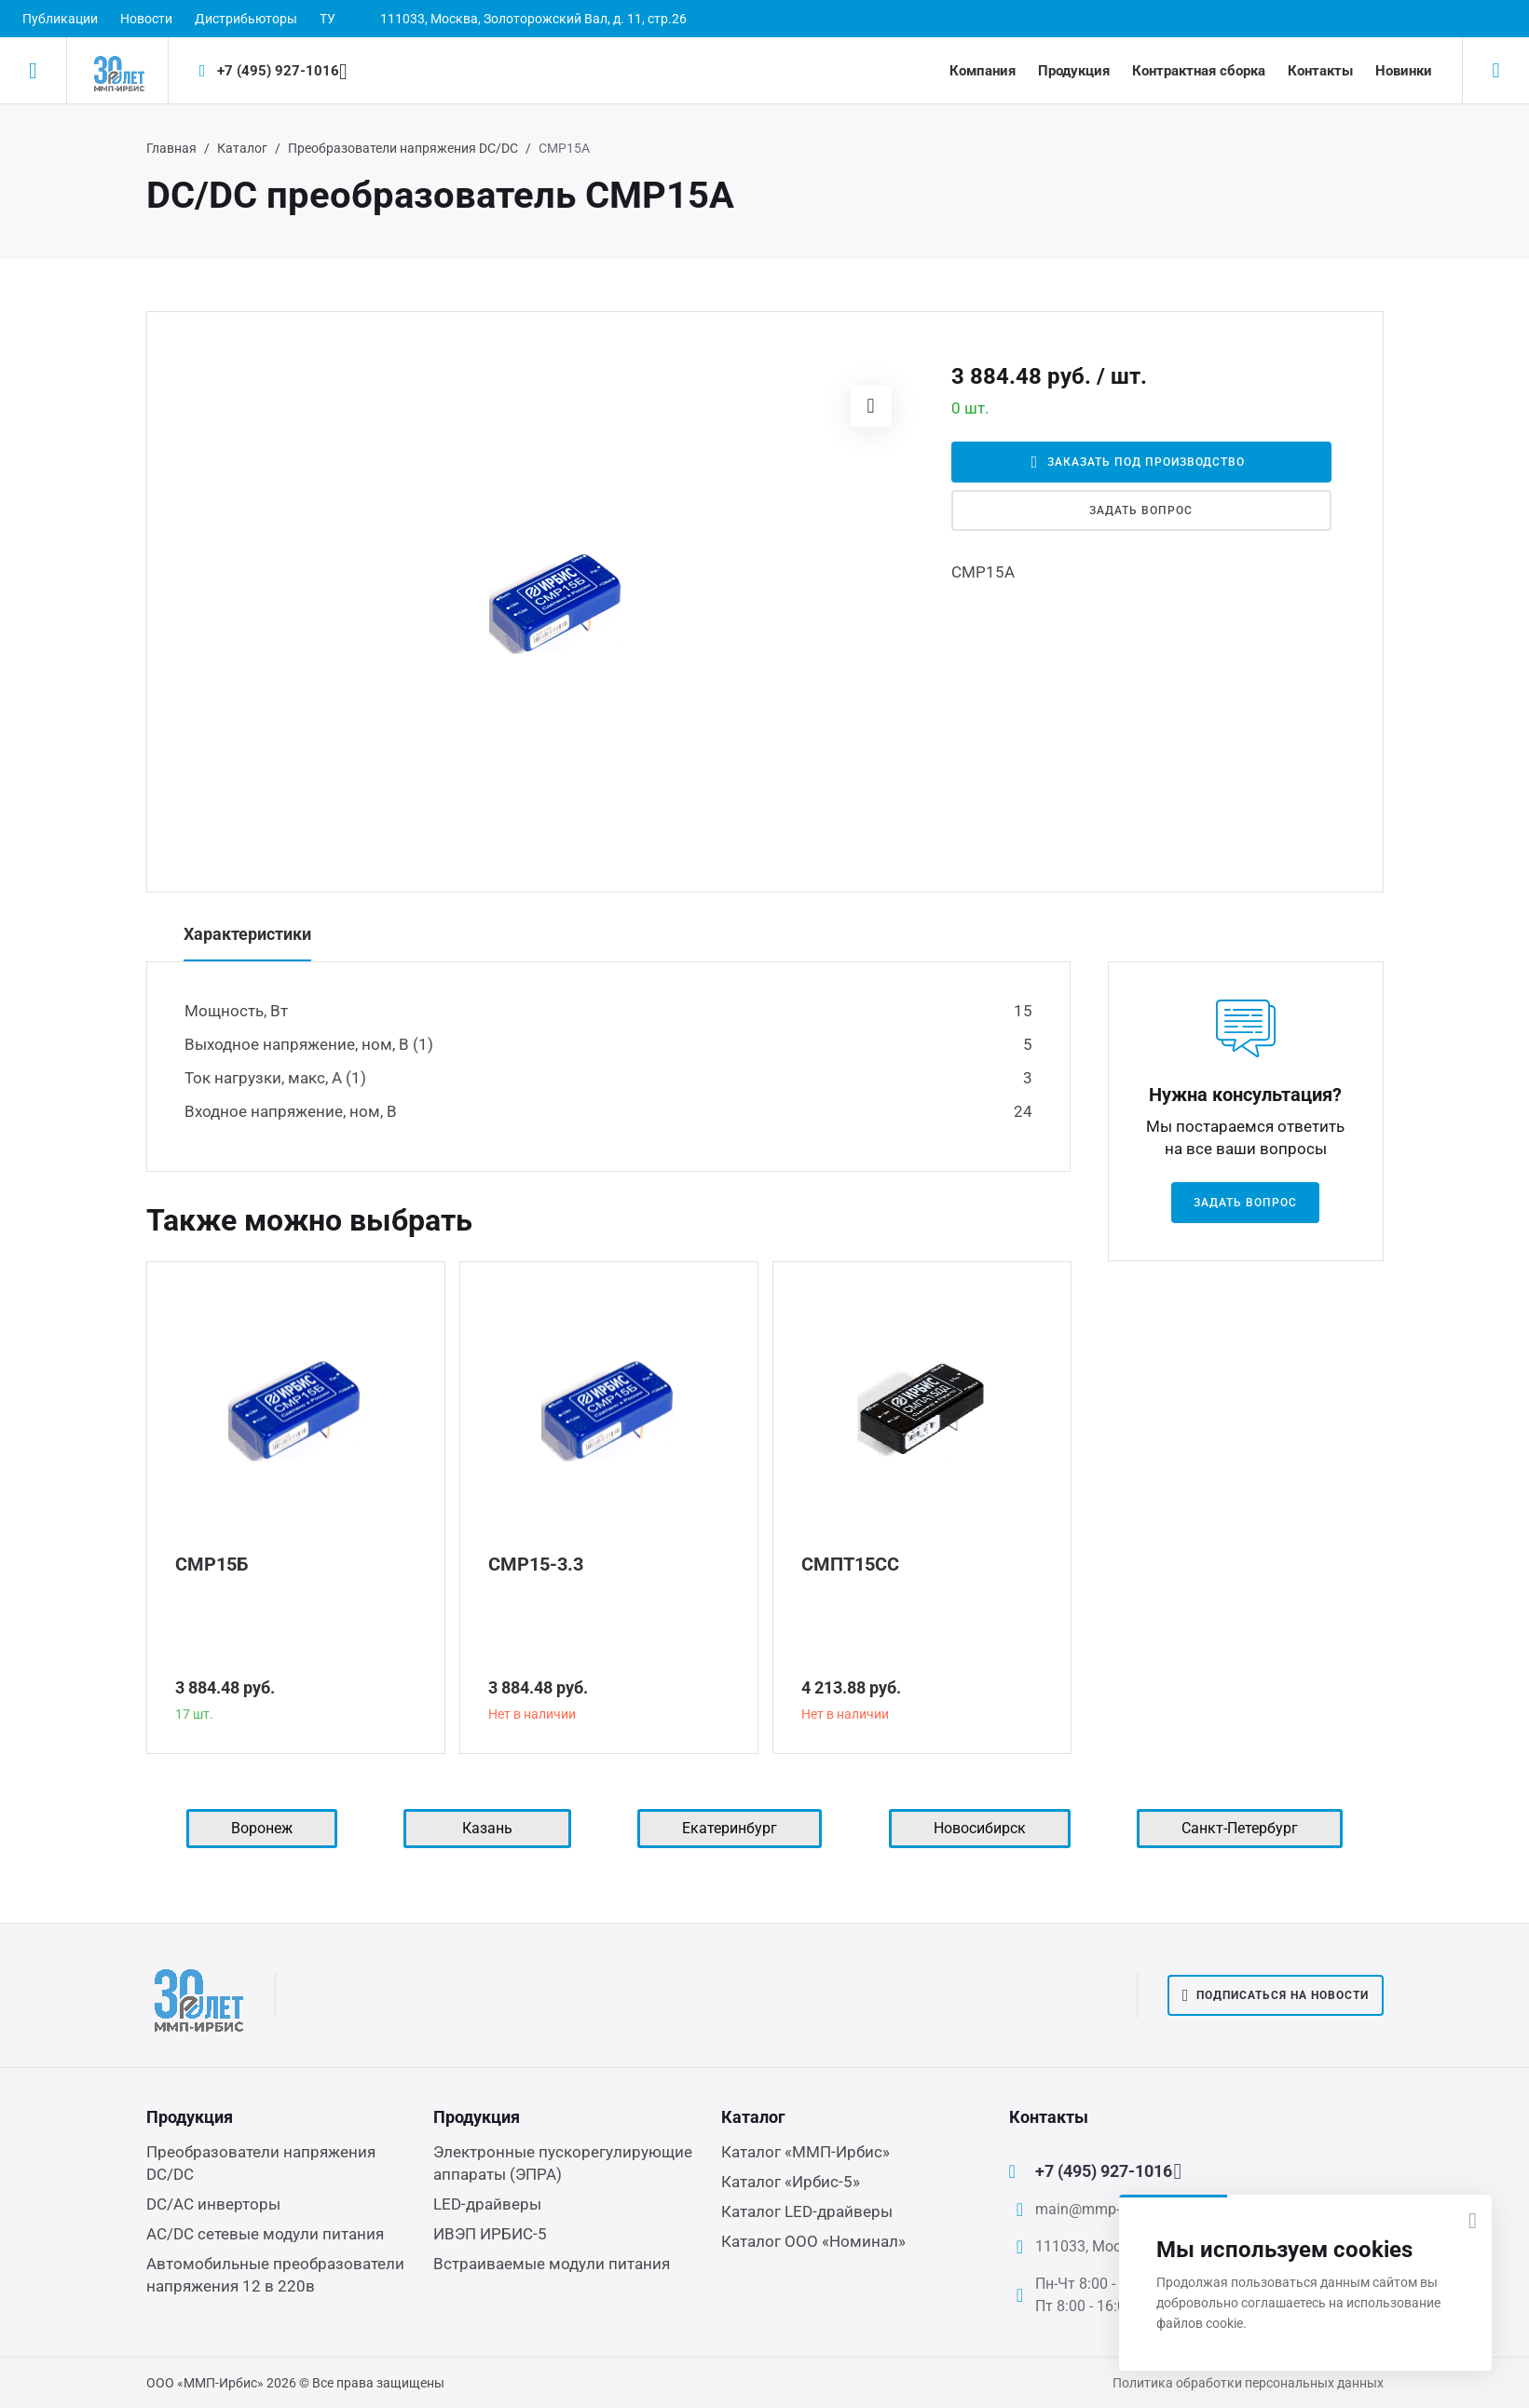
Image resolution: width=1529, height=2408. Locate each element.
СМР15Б (212, 1564)
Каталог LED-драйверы (807, 2211)
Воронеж (262, 1828)
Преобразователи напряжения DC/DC (403, 148)
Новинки (1403, 70)
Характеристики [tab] (247, 934)
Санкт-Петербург (1239, 1828)
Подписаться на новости (1275, 1995)
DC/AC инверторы (213, 2204)
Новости (146, 18)
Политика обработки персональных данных (1248, 2382)
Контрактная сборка (1198, 70)
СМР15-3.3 (535, 1564)
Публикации (60, 18)
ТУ (327, 18)
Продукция (1074, 70)
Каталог (242, 148)
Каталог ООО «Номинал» (813, 2241)
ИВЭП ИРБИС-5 (490, 2233)
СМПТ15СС (850, 1564)
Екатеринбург (729, 1828)
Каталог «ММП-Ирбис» (805, 2152)
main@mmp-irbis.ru (1100, 2209)
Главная (171, 148)
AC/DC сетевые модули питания (265, 2233)
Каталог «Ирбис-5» (790, 2181)
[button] (871, 406)
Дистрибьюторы (246, 18)
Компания (982, 70)
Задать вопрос (1140, 510)
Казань (487, 1828)
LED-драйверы (487, 2204)
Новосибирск (980, 1828)
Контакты (1320, 70)
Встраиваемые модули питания (551, 2263)
